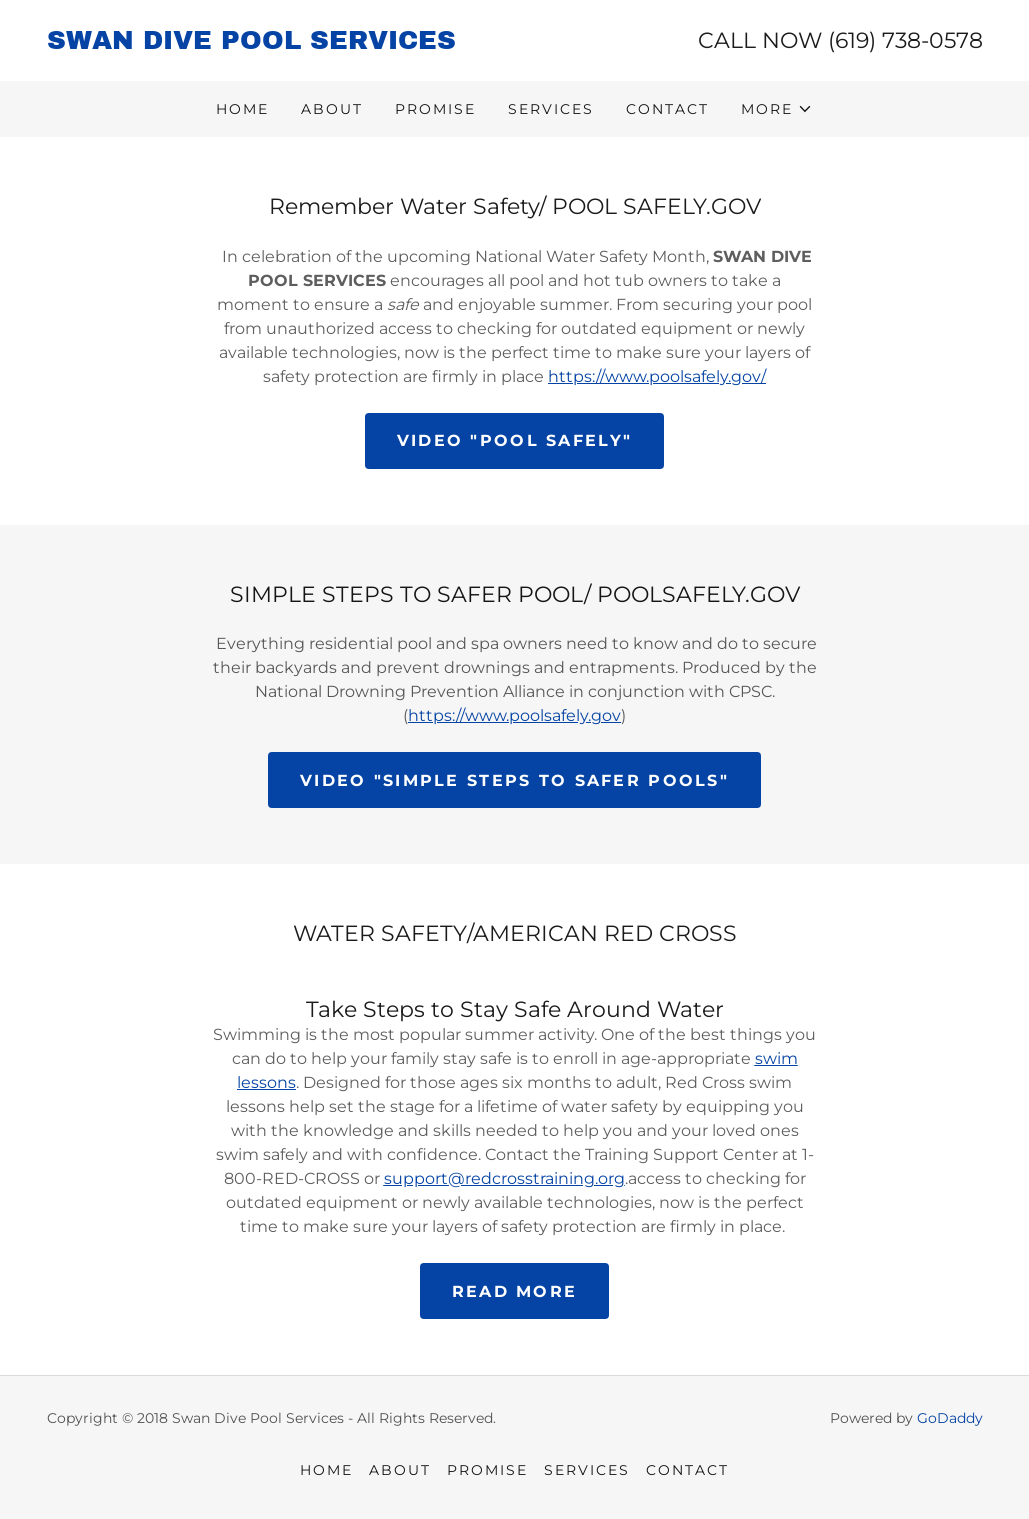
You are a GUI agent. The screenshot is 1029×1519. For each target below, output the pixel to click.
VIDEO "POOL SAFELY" (514, 440)
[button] (777, 109)
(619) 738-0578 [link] (905, 40)
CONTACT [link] (667, 109)
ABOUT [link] (332, 109)
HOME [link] (242, 109)
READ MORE (515, 1291)
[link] (281, 43)
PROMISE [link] (435, 109)
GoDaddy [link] (950, 1418)
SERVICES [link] (551, 109)
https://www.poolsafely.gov (514, 715)
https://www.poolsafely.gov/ (657, 376)
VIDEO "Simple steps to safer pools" (514, 780)
